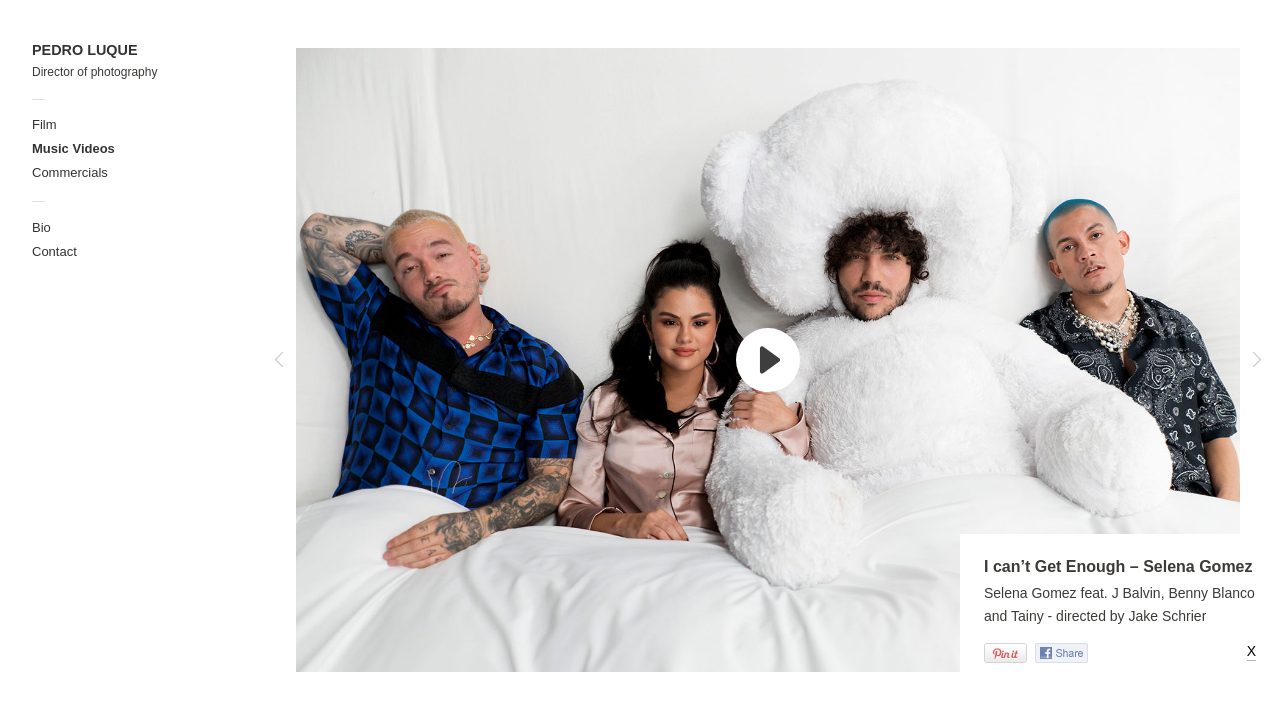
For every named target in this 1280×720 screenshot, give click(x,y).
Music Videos (73, 148)
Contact (54, 251)
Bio (41, 227)
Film (44, 124)
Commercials (70, 172)
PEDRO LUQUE (85, 50)
